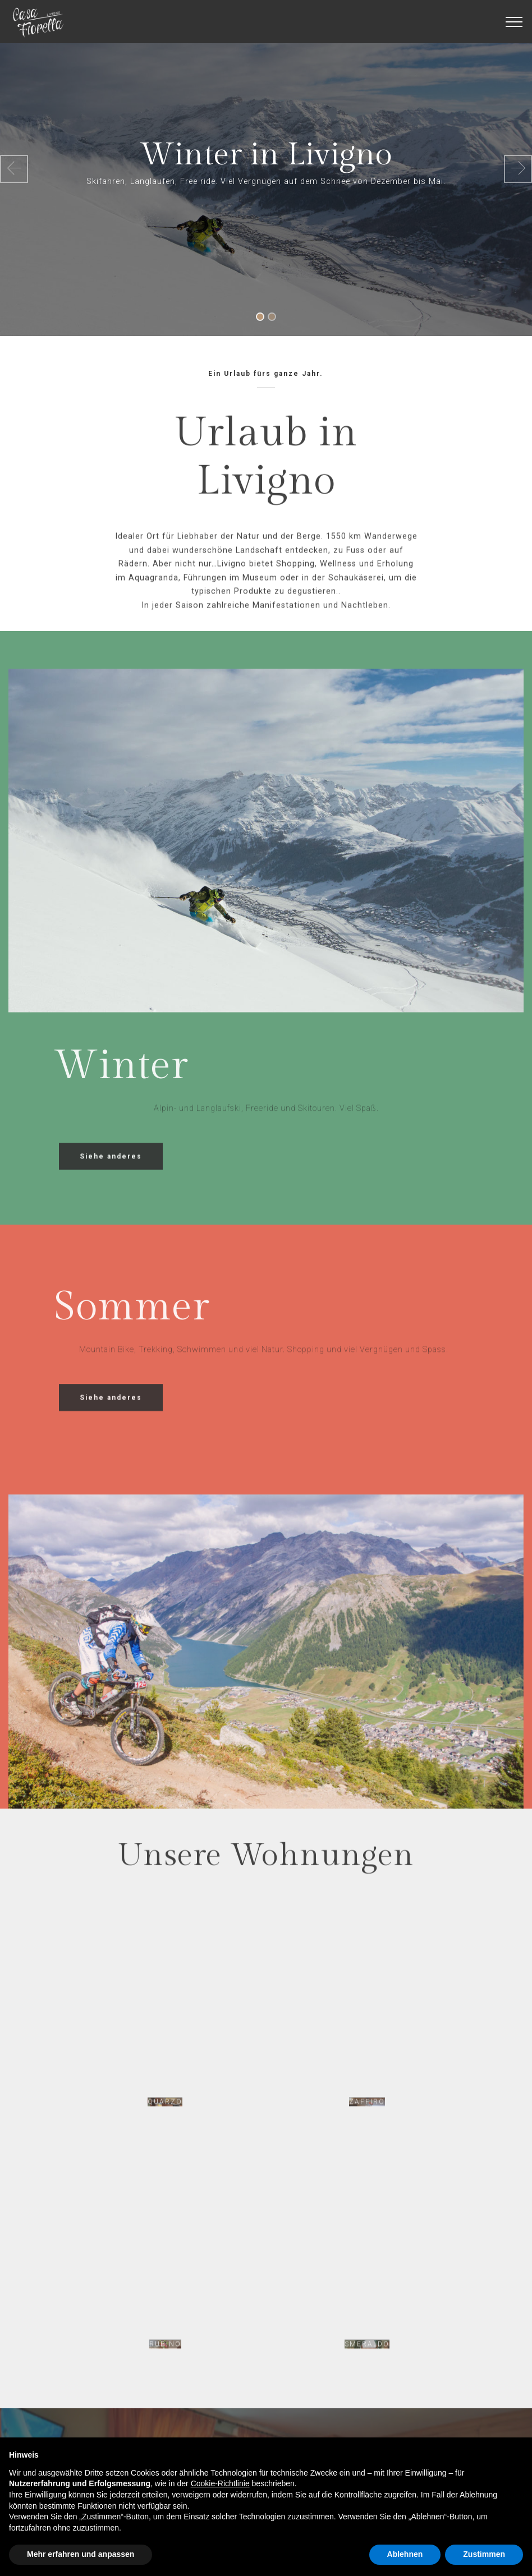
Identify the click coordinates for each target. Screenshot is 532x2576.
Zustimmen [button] (484, 2554)
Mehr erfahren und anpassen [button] (80, 2554)
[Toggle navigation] (514, 21)
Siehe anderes (111, 1172)
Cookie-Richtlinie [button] (220, 2483)
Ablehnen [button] (405, 2554)
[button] (14, 169)
